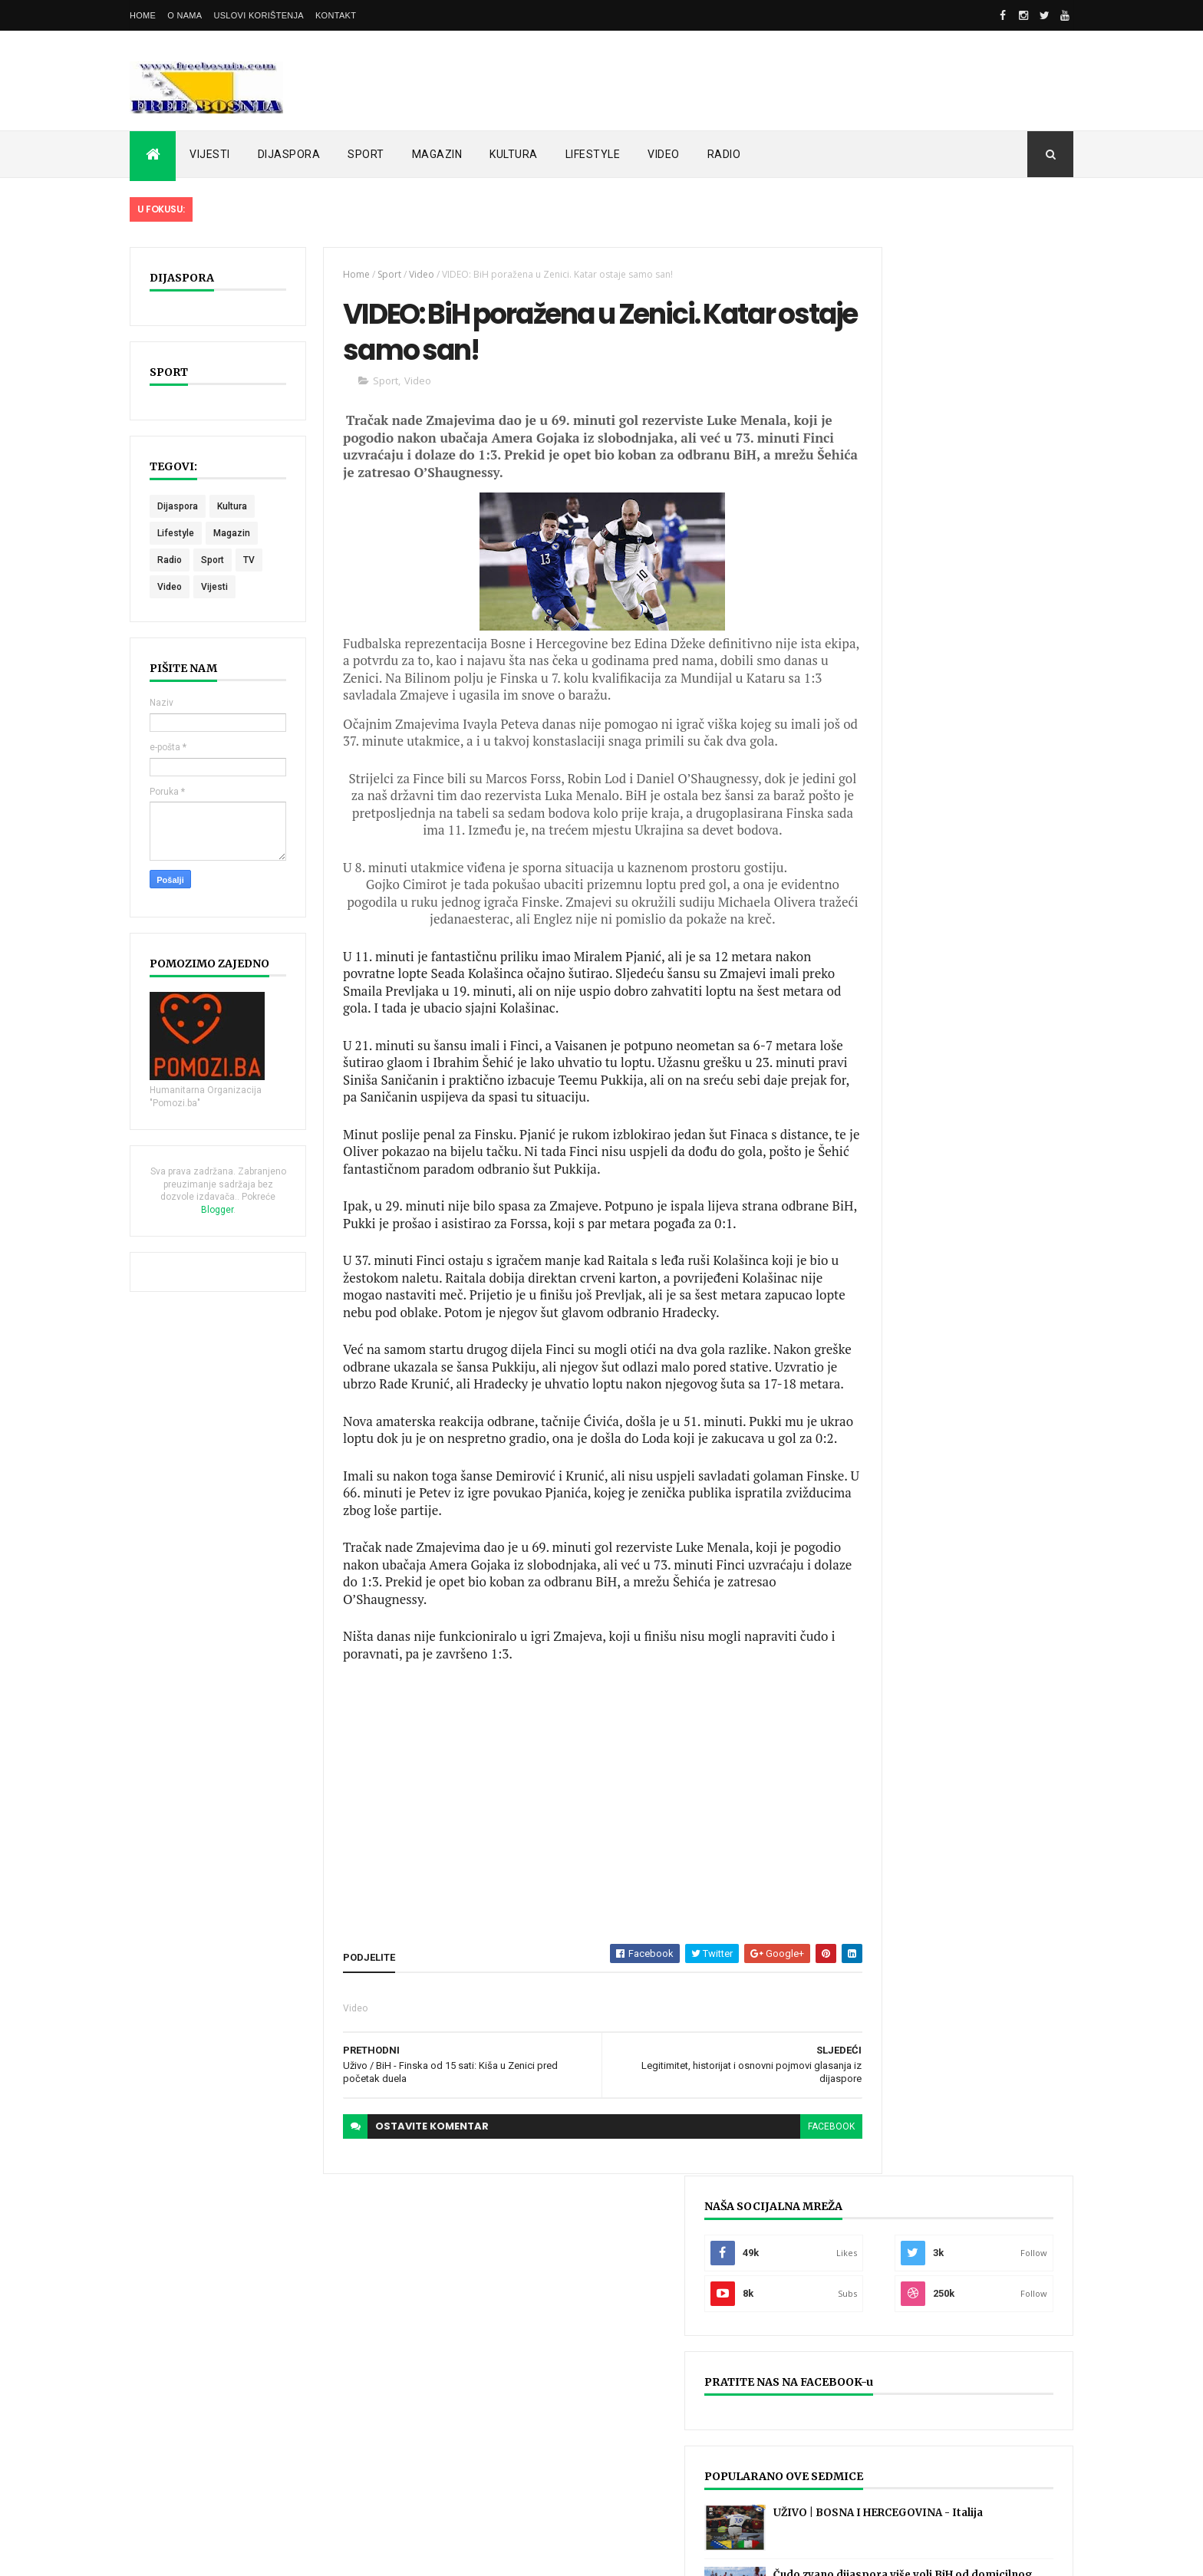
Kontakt (335, 15)
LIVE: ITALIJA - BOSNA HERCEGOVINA (620, 2458)
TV (249, 560)
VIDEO (664, 154)
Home (143, 15)
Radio (169, 560)
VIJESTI (210, 154)
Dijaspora (177, 506)
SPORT (366, 154)
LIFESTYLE (593, 154)
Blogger (251, 1209)
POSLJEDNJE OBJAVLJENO (899, 902)
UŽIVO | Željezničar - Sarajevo (918, 2333)
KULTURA (513, 154)
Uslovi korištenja (258, 15)
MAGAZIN (437, 154)
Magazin (231, 533)
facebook (776, 2204)
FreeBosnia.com (353, 2554)
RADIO (724, 154)
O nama (184, 15)
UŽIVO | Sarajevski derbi (904, 2396)
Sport (212, 560)
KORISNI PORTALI (1015, 899)
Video (169, 586)
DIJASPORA (289, 154)
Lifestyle (175, 533)
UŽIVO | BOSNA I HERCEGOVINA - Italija (303, 2333)
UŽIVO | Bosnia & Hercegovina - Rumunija (950, 2458)
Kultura (232, 506)
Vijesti (214, 586)
